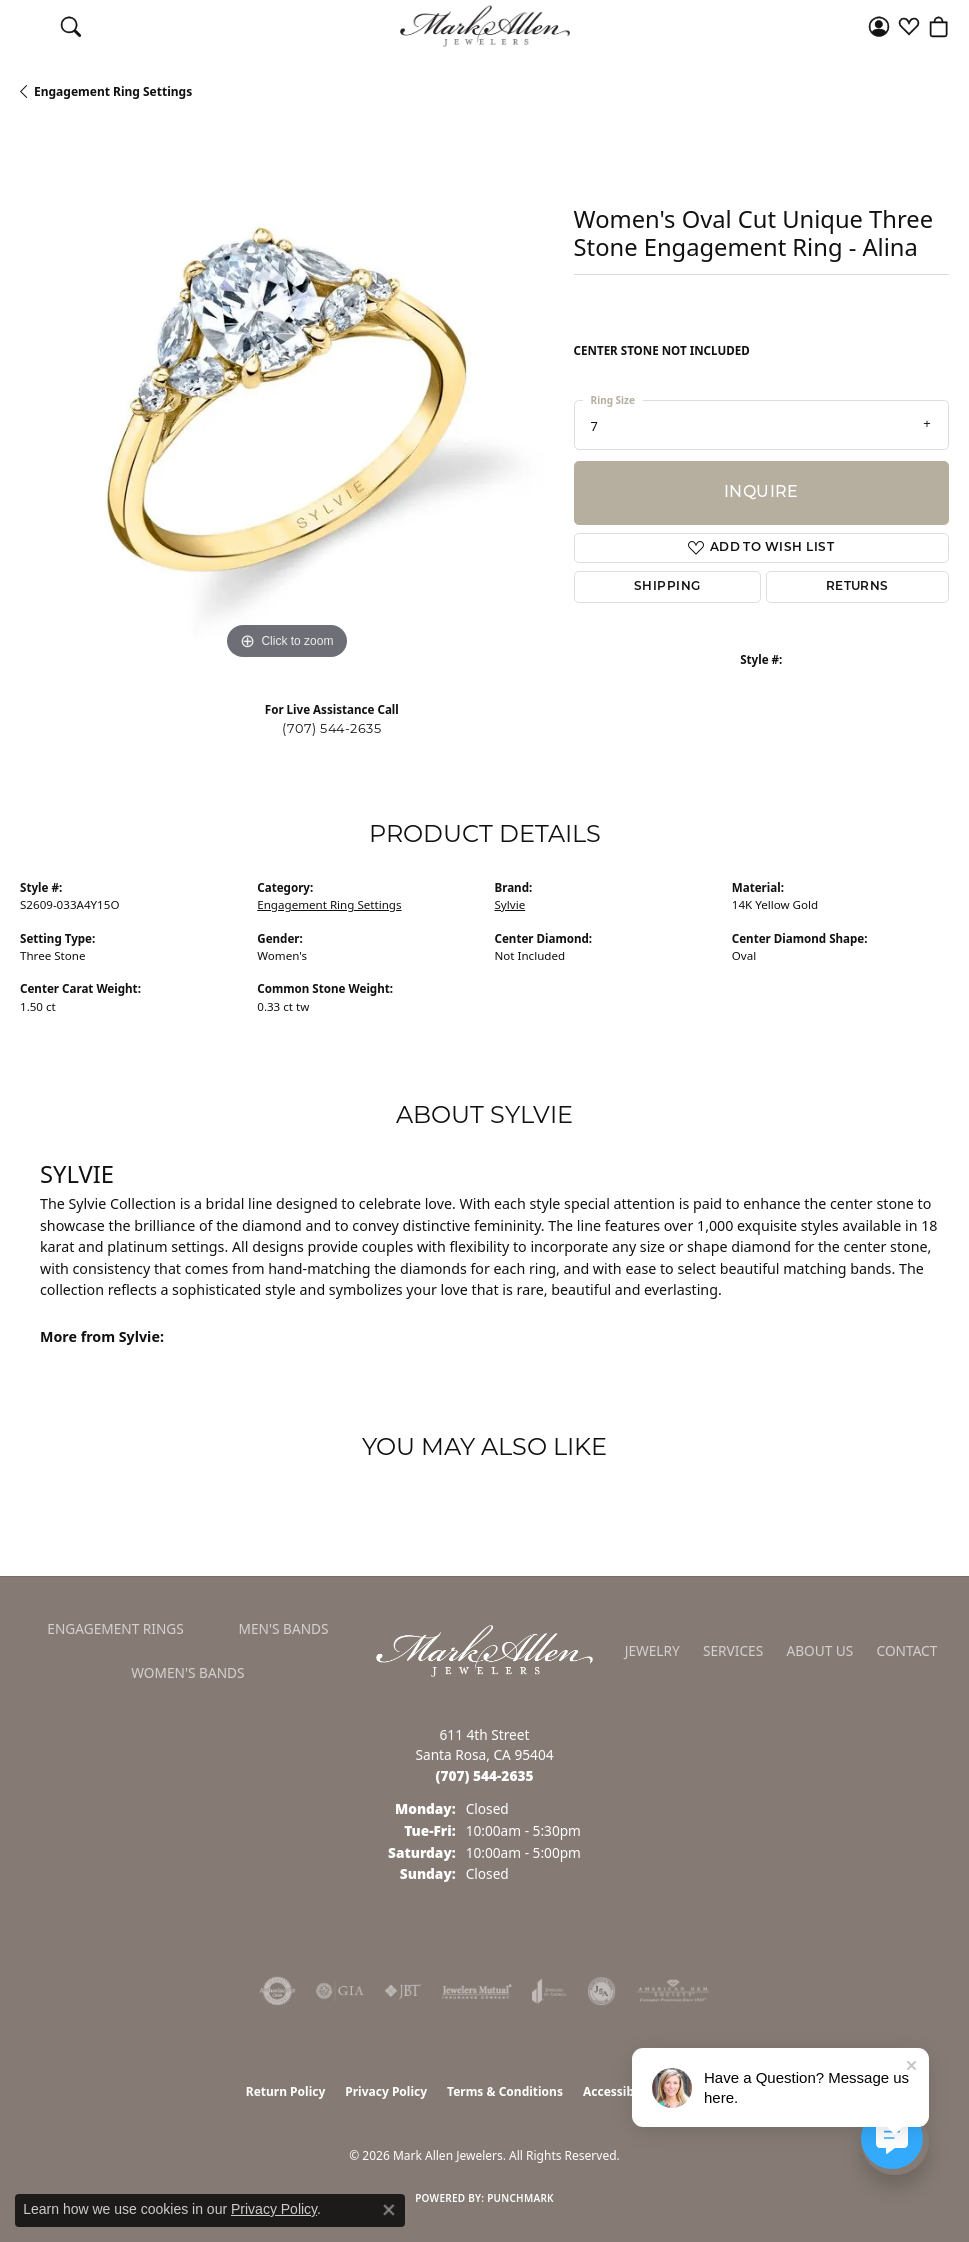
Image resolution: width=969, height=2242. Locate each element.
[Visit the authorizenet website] (277, 1991)
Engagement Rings (115, 1628)
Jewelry (652, 1650)
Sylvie (510, 904)
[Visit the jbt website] (403, 1991)
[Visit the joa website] (549, 1991)
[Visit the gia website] (340, 1991)
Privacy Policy (386, 2091)
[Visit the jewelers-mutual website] (476, 1991)
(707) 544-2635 (331, 729)
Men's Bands (284, 1628)
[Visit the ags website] (673, 1991)
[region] (287, 398)
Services (733, 1650)
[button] (71, 26)
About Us (819, 1650)
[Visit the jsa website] (602, 1991)
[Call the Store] (485, 1775)
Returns (857, 587)
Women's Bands (187, 1672)
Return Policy (286, 2091)
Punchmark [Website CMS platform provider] (520, 2198)
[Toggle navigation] (30, 26)
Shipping (667, 587)
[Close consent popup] (389, 2210)
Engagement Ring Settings (113, 91)
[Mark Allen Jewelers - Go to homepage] (484, 1649)
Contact (907, 1650)
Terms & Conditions (505, 2091)
